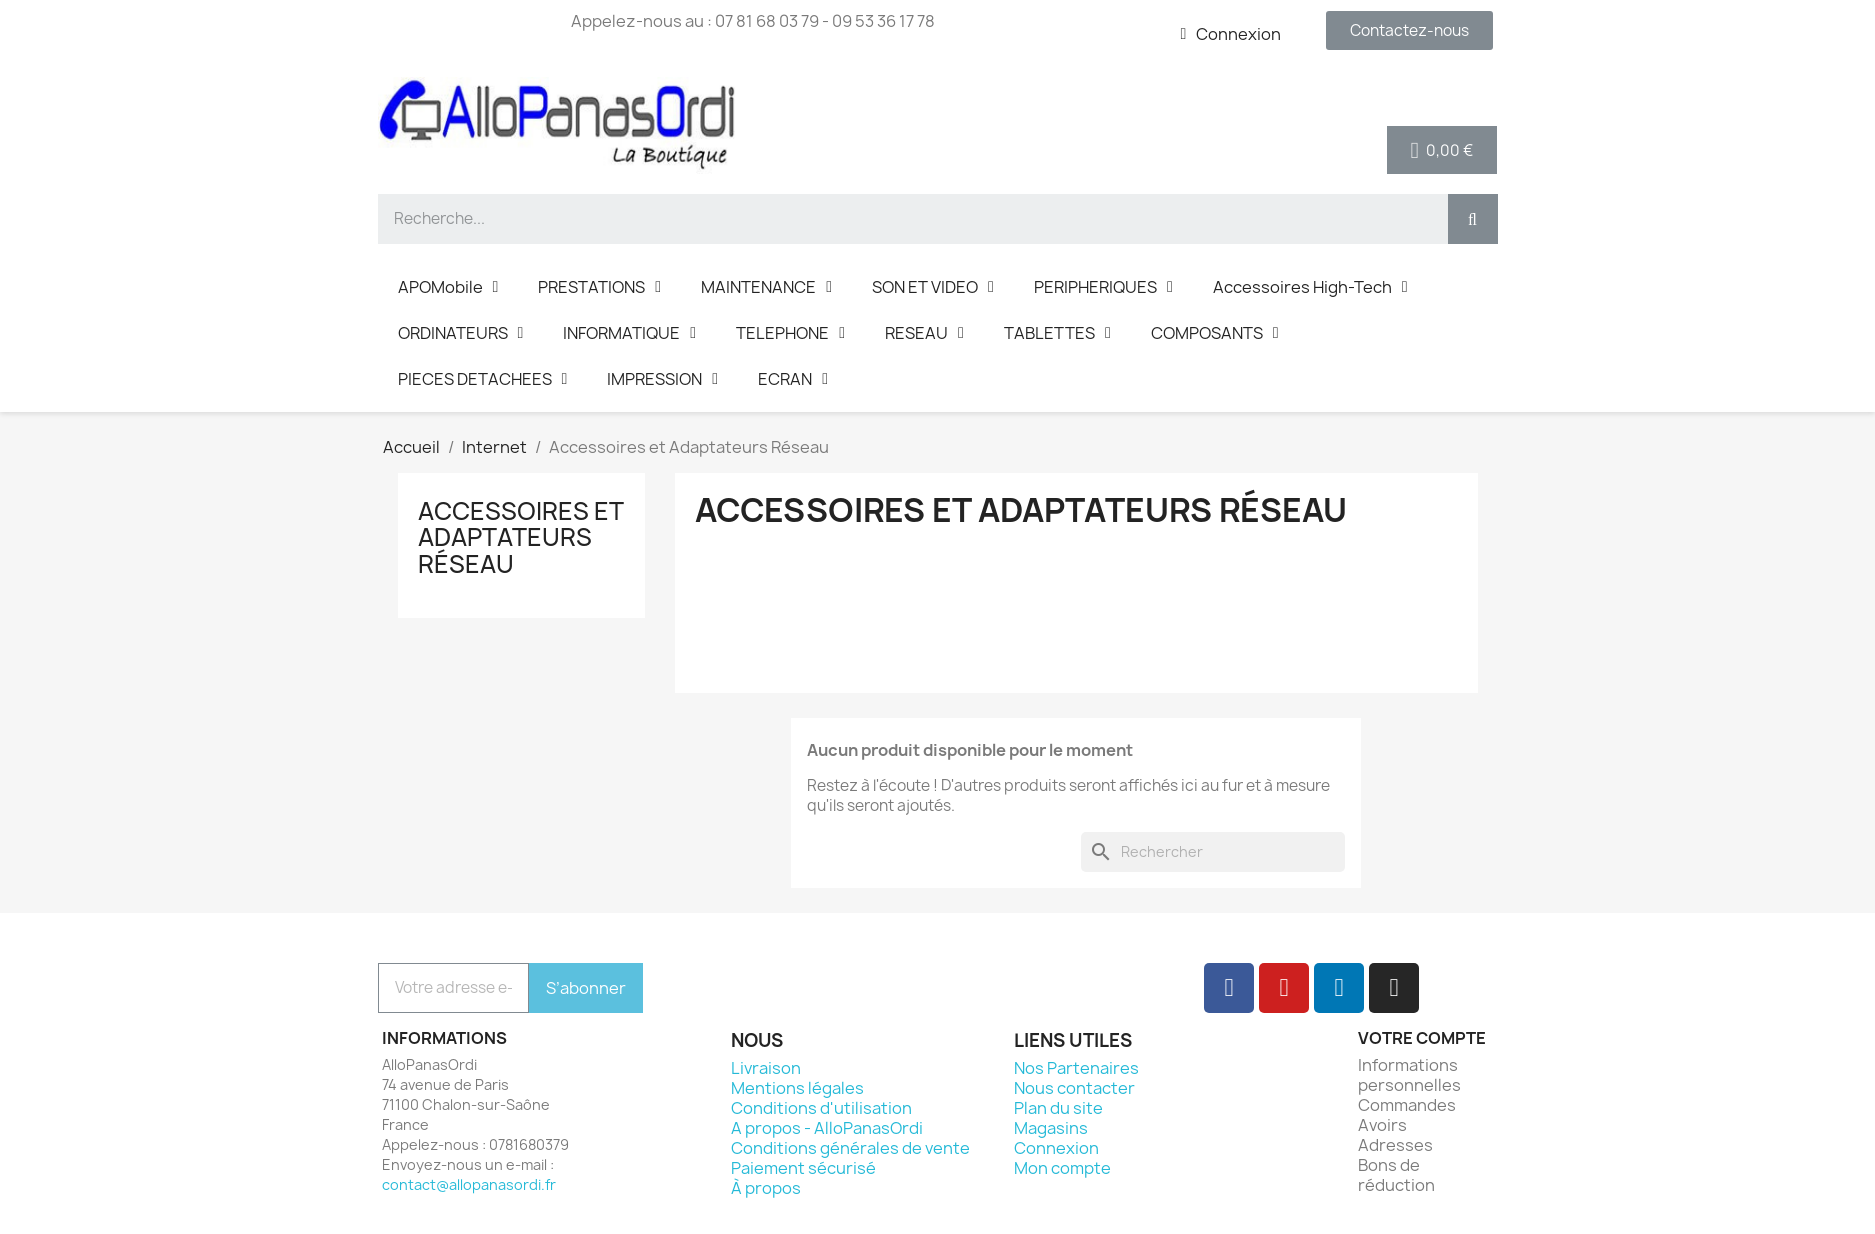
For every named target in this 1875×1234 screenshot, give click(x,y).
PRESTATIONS (599, 287)
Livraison (766, 1068)
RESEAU (924, 333)
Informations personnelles (1409, 1075)
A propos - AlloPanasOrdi (827, 1128)
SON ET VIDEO (933, 287)
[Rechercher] (1213, 852)
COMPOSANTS (1215, 333)
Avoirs (1382, 1125)
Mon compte (1062, 1168)
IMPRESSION (662, 379)
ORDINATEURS (461, 333)
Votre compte (1422, 1038)
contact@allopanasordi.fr (469, 1184)
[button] (1409, 30)
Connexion (1056, 1148)
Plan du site (1058, 1108)
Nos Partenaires (1076, 1068)
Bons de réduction (1396, 1175)
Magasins (1051, 1128)
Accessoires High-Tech (1310, 287)
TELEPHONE (790, 333)
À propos (766, 1188)
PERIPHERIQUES (1103, 287)
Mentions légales (797, 1088)
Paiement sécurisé (803, 1168)
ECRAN (793, 379)
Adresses (1395, 1145)
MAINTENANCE (766, 287)
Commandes (1407, 1105)
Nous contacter (1074, 1088)
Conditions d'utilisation (821, 1108)
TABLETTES (1057, 333)
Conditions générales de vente (850, 1148)
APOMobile (448, 287)
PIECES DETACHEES (483, 379)
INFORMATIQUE (629, 333)
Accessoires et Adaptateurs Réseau (520, 537)
